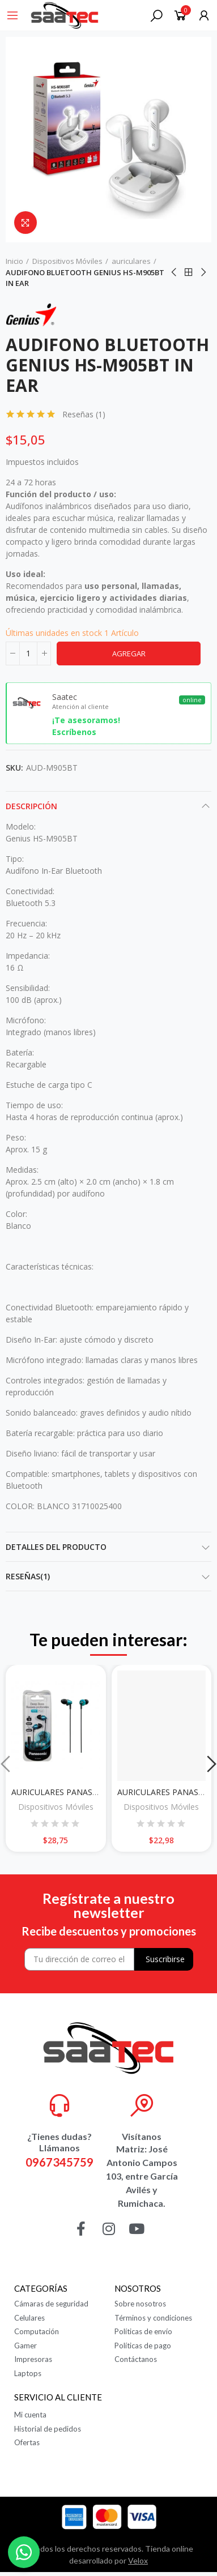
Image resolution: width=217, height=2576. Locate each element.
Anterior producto (174, 272)
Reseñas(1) (28, 1576)
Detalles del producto (56, 1546)
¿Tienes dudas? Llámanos (59, 2142)
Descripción (31, 806)
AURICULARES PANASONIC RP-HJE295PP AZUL (98, 1792)
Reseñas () (83, 414)
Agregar (129, 653)
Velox (138, 2560)
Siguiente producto (202, 272)
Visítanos (141, 2136)
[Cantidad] (28, 653)
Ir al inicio (188, 272)
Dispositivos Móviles (55, 1806)
